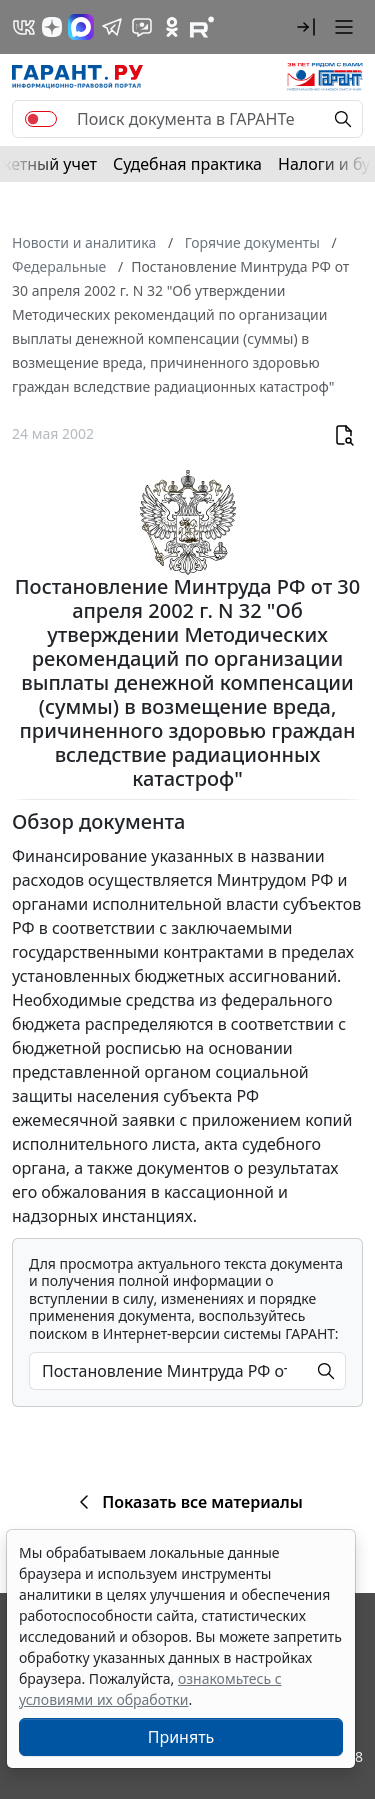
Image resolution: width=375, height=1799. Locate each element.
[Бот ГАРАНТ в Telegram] (142, 27)
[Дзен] (52, 27)
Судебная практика (187, 164)
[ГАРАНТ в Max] (81, 27)
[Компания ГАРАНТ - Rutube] (202, 27)
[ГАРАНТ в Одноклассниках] (172, 27)
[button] (306, 27)
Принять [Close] (181, 1737)
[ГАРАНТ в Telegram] (112, 27)
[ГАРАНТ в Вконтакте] (24, 27)
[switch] (41, 119)
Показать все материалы (187, 1502)
